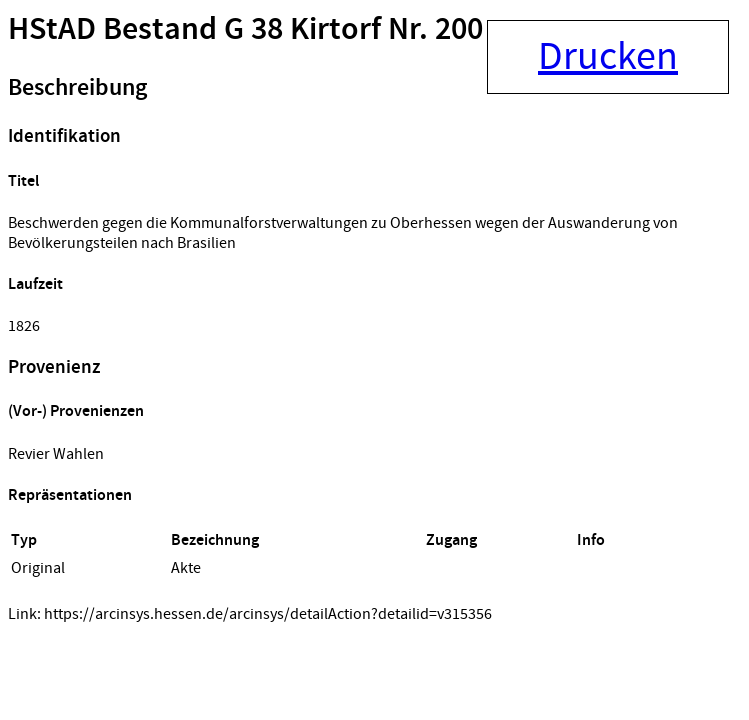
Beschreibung (77, 88)
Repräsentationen (70, 495)
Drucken (608, 57)
